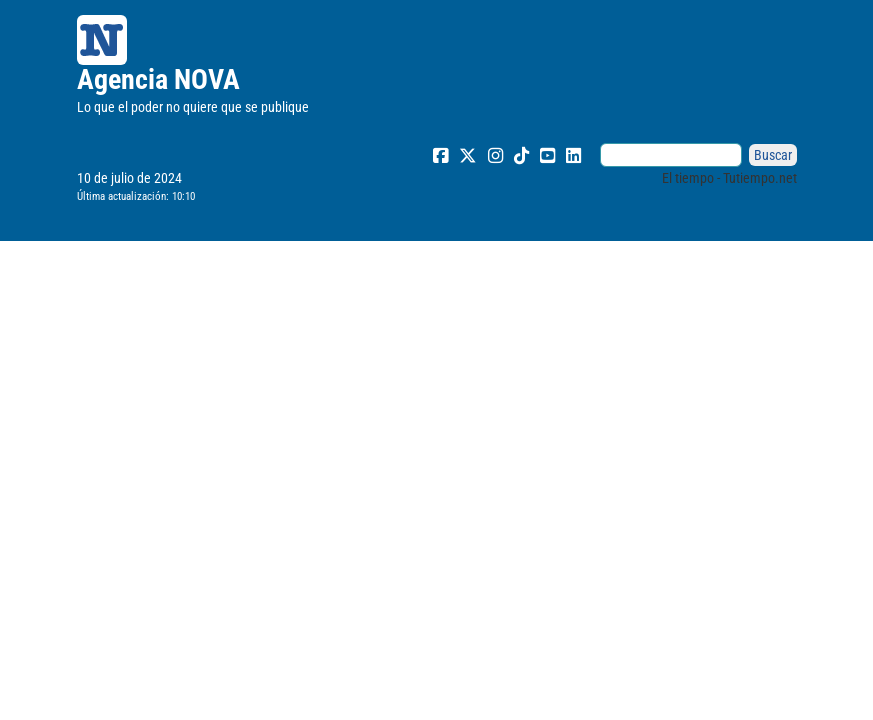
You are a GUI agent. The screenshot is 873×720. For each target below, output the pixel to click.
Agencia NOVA (158, 79)
